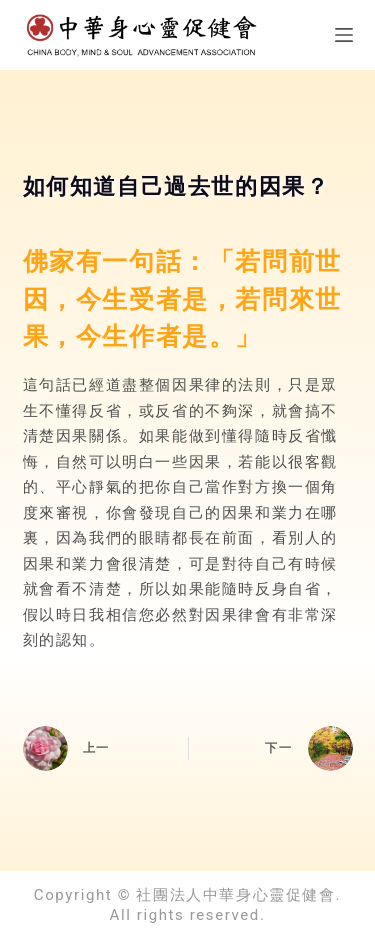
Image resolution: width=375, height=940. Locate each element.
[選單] (344, 35)
